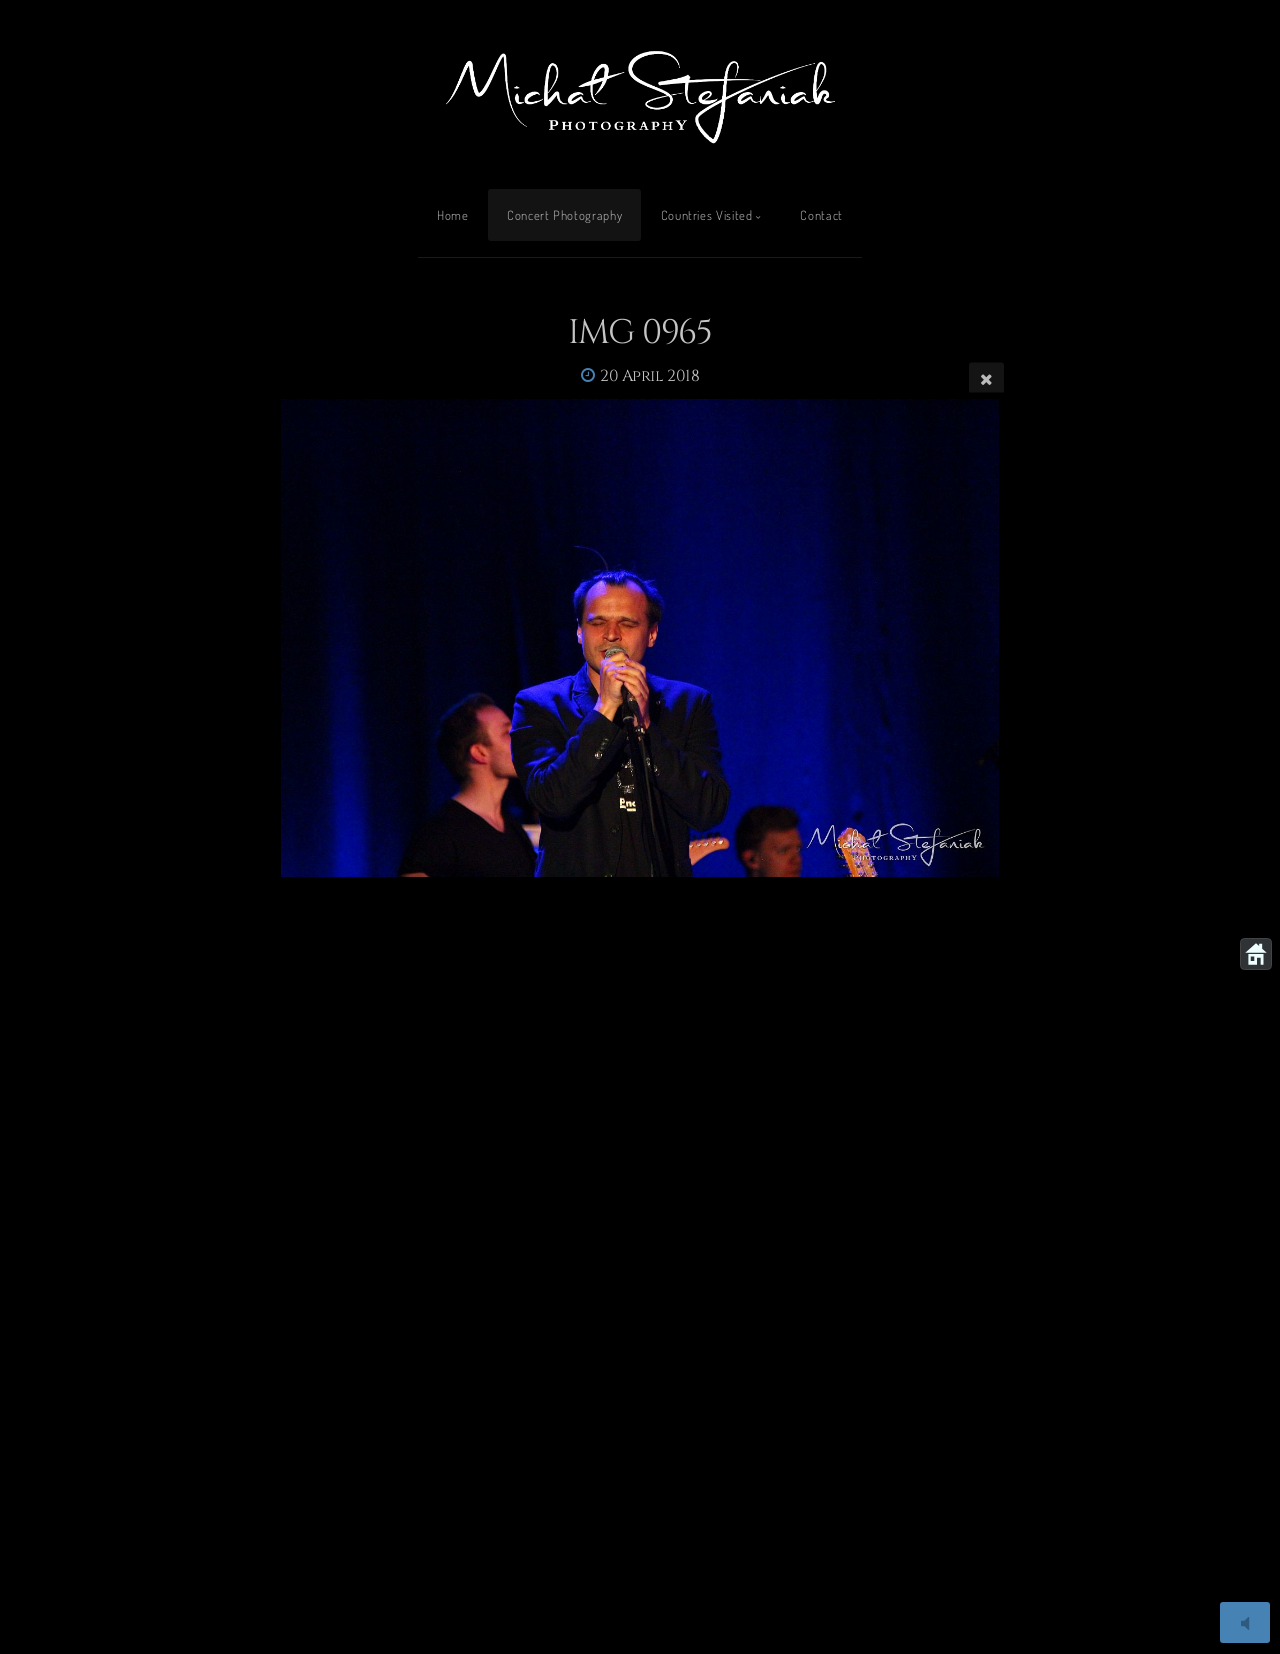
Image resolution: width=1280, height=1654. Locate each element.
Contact (821, 215)
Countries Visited (707, 215)
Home (453, 215)
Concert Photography (564, 215)
